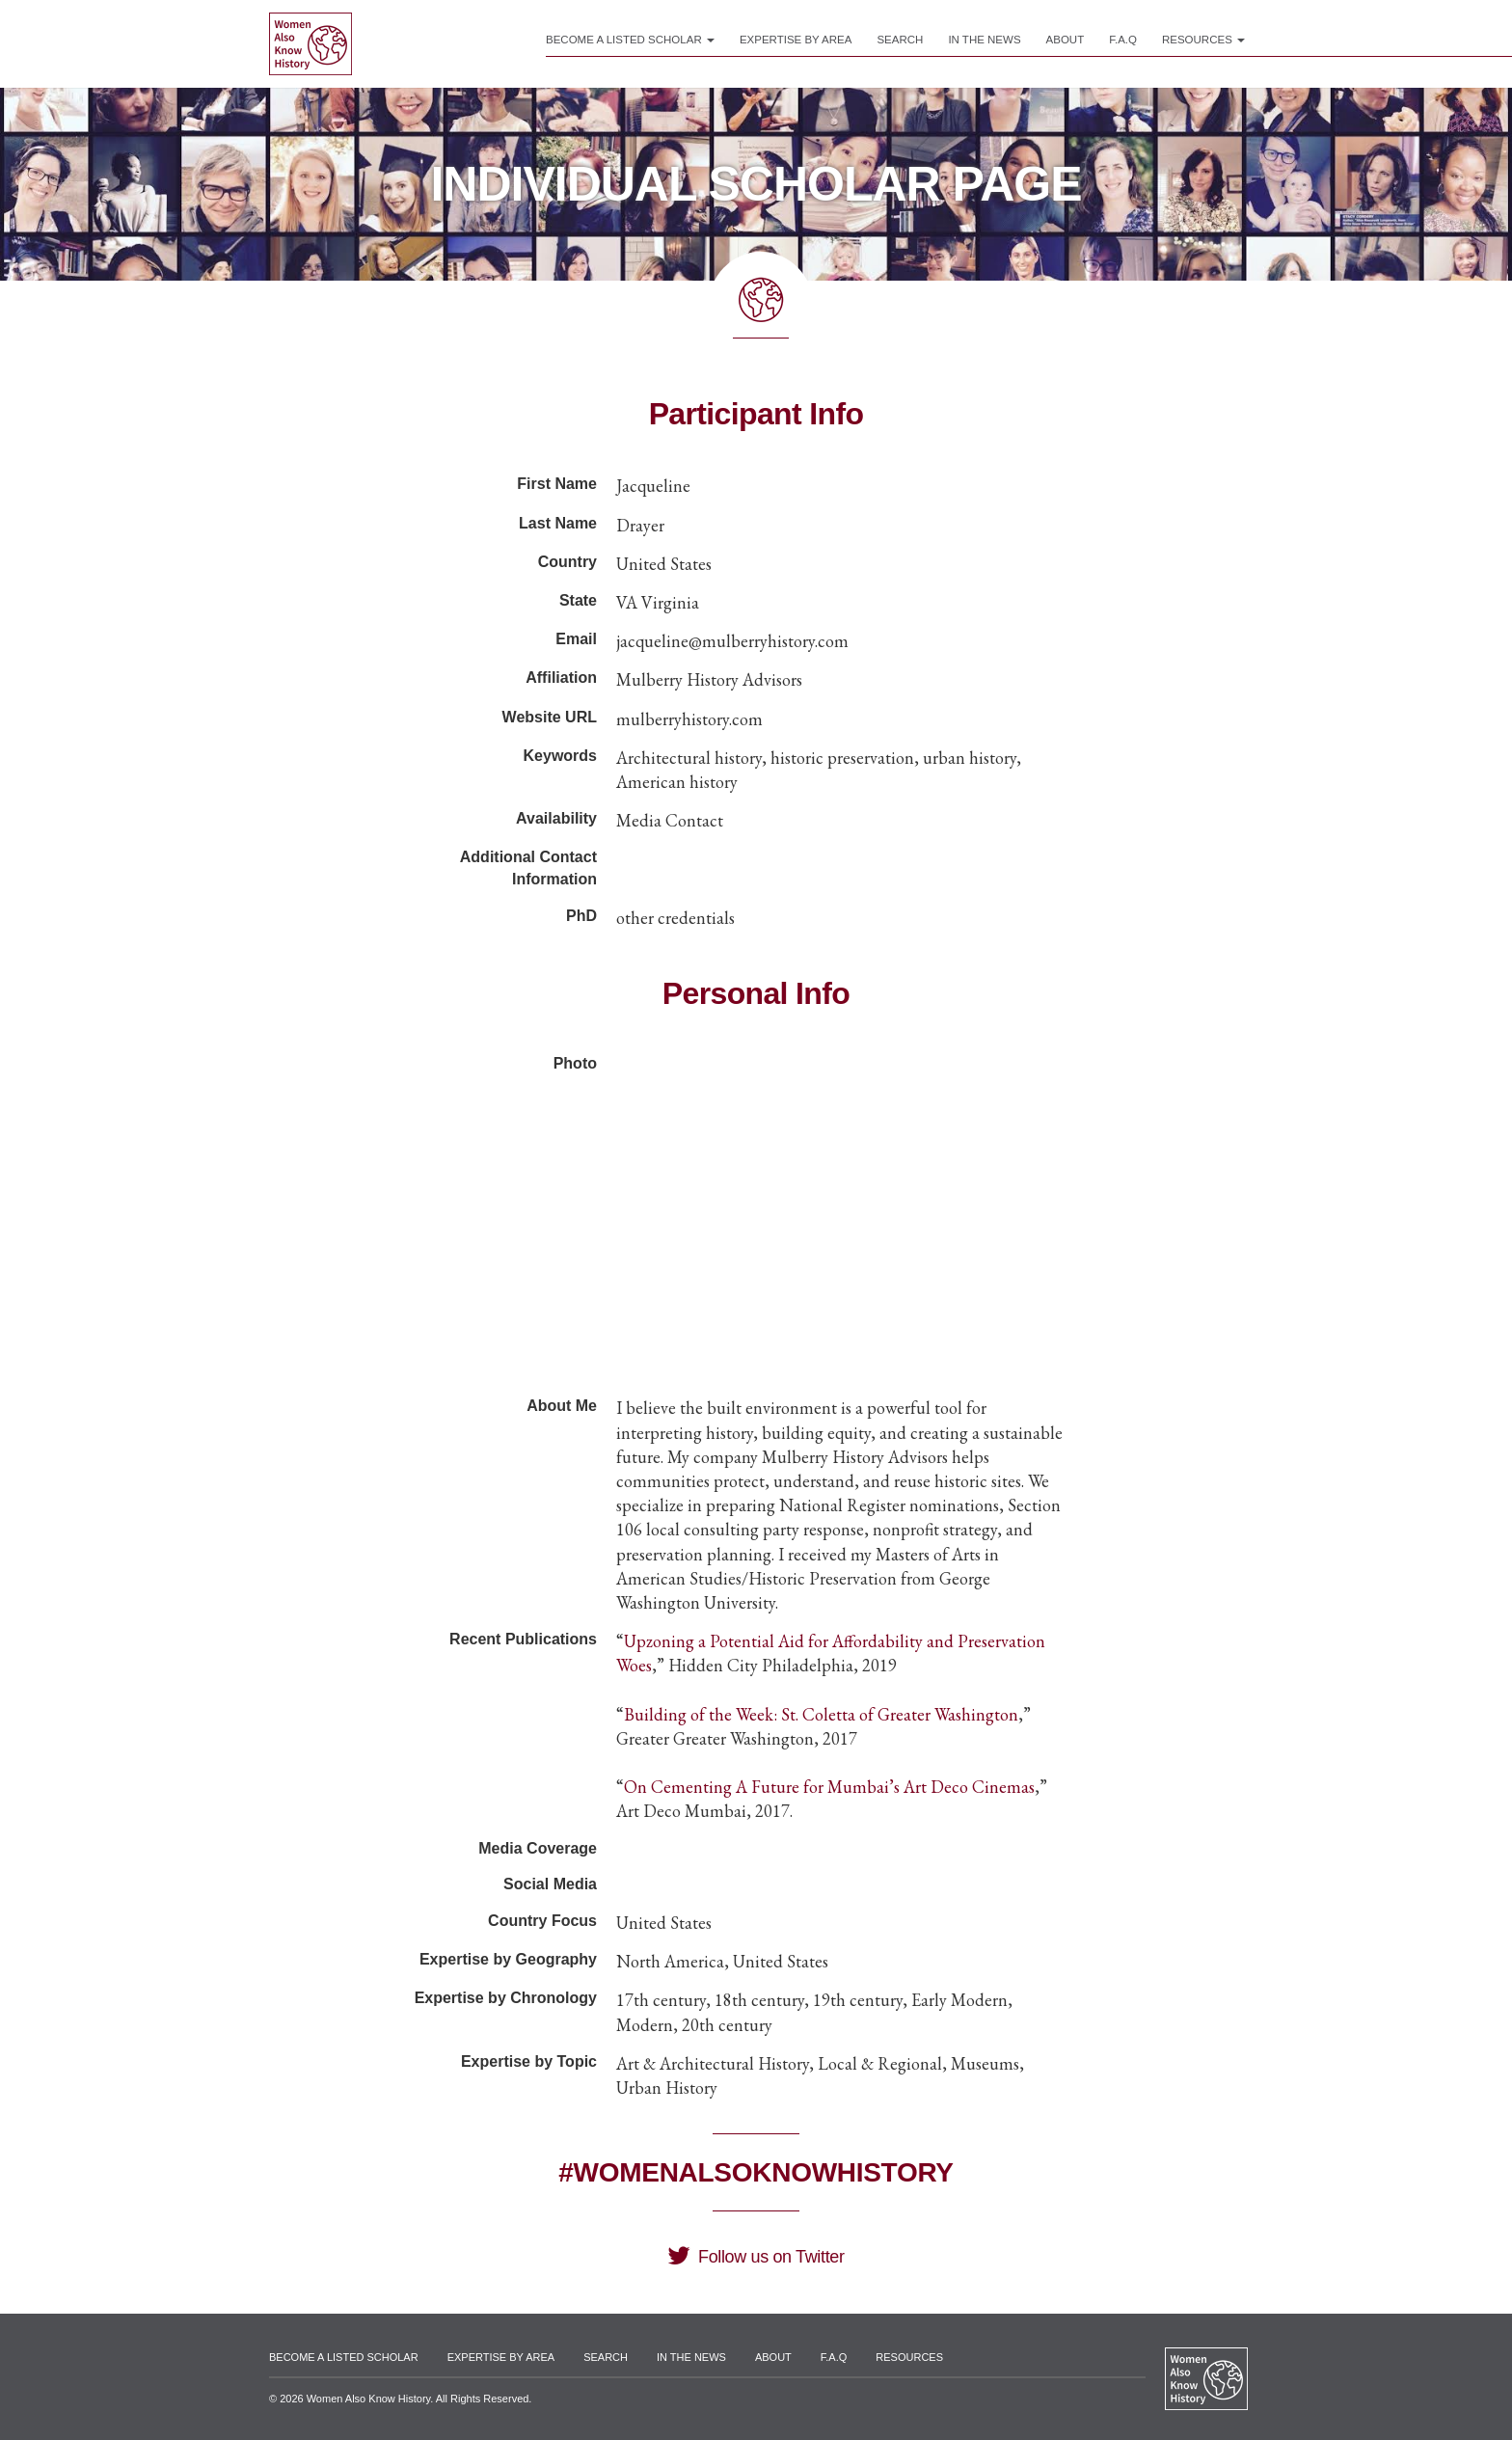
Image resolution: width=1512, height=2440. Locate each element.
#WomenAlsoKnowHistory (755, 2172)
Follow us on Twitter (755, 2256)
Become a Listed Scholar (630, 39)
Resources (1203, 39)
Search (900, 39)
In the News (984, 39)
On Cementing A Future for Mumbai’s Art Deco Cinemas (829, 1787)
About (1065, 39)
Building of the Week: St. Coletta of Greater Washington (821, 1714)
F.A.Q (1123, 39)
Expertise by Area (796, 39)
